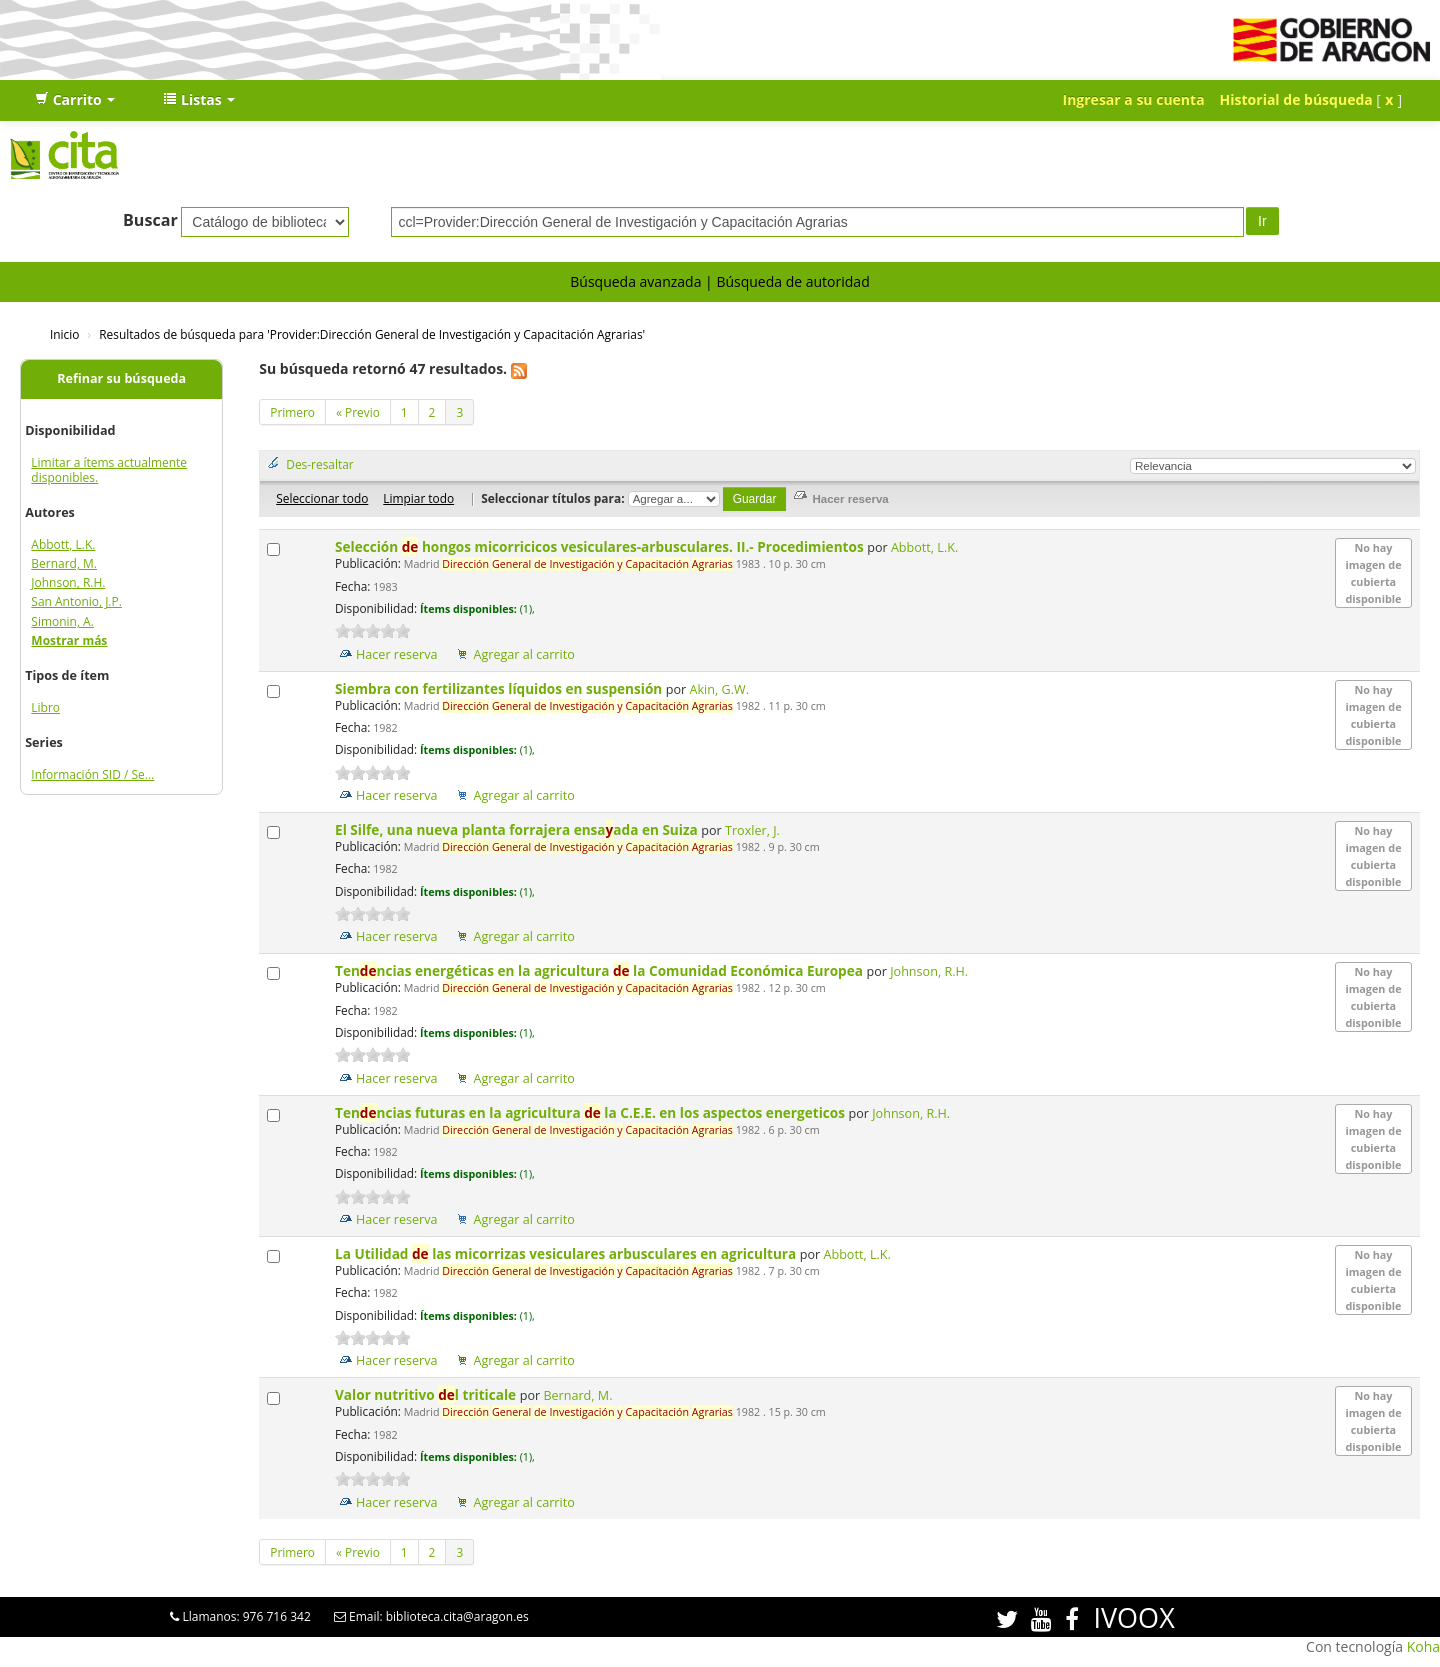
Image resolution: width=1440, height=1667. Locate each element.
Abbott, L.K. (63, 544)
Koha (1423, 1646)
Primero (292, 412)
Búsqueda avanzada (635, 281)
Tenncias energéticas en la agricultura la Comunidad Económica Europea (600, 970)
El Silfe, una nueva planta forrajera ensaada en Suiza (518, 829)
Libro (45, 707)
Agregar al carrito (523, 654)
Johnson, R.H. (68, 582)
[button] (75, 100)
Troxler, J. (752, 830)
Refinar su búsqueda (121, 378)
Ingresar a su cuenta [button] (1134, 99)
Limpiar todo (418, 498)
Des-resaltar (319, 464)
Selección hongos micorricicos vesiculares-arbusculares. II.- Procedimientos (601, 546)
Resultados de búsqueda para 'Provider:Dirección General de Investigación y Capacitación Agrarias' (372, 334)
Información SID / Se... (92, 774)
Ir (1262, 221)
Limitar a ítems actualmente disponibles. (109, 470)
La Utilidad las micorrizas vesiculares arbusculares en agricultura (567, 1253)
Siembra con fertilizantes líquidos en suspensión (500, 688)
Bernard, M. (64, 563)
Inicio (64, 334)
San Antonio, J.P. (76, 601)
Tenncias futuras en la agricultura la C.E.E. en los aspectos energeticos (591, 1112)
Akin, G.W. (719, 689)
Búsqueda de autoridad (792, 281)
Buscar (150, 220)
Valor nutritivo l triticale (427, 1394)
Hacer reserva (397, 654)
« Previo (358, 412)
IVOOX (1133, 1617)
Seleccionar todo (322, 498)
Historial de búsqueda (1296, 99)
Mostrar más (69, 640)
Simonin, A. (62, 621)
